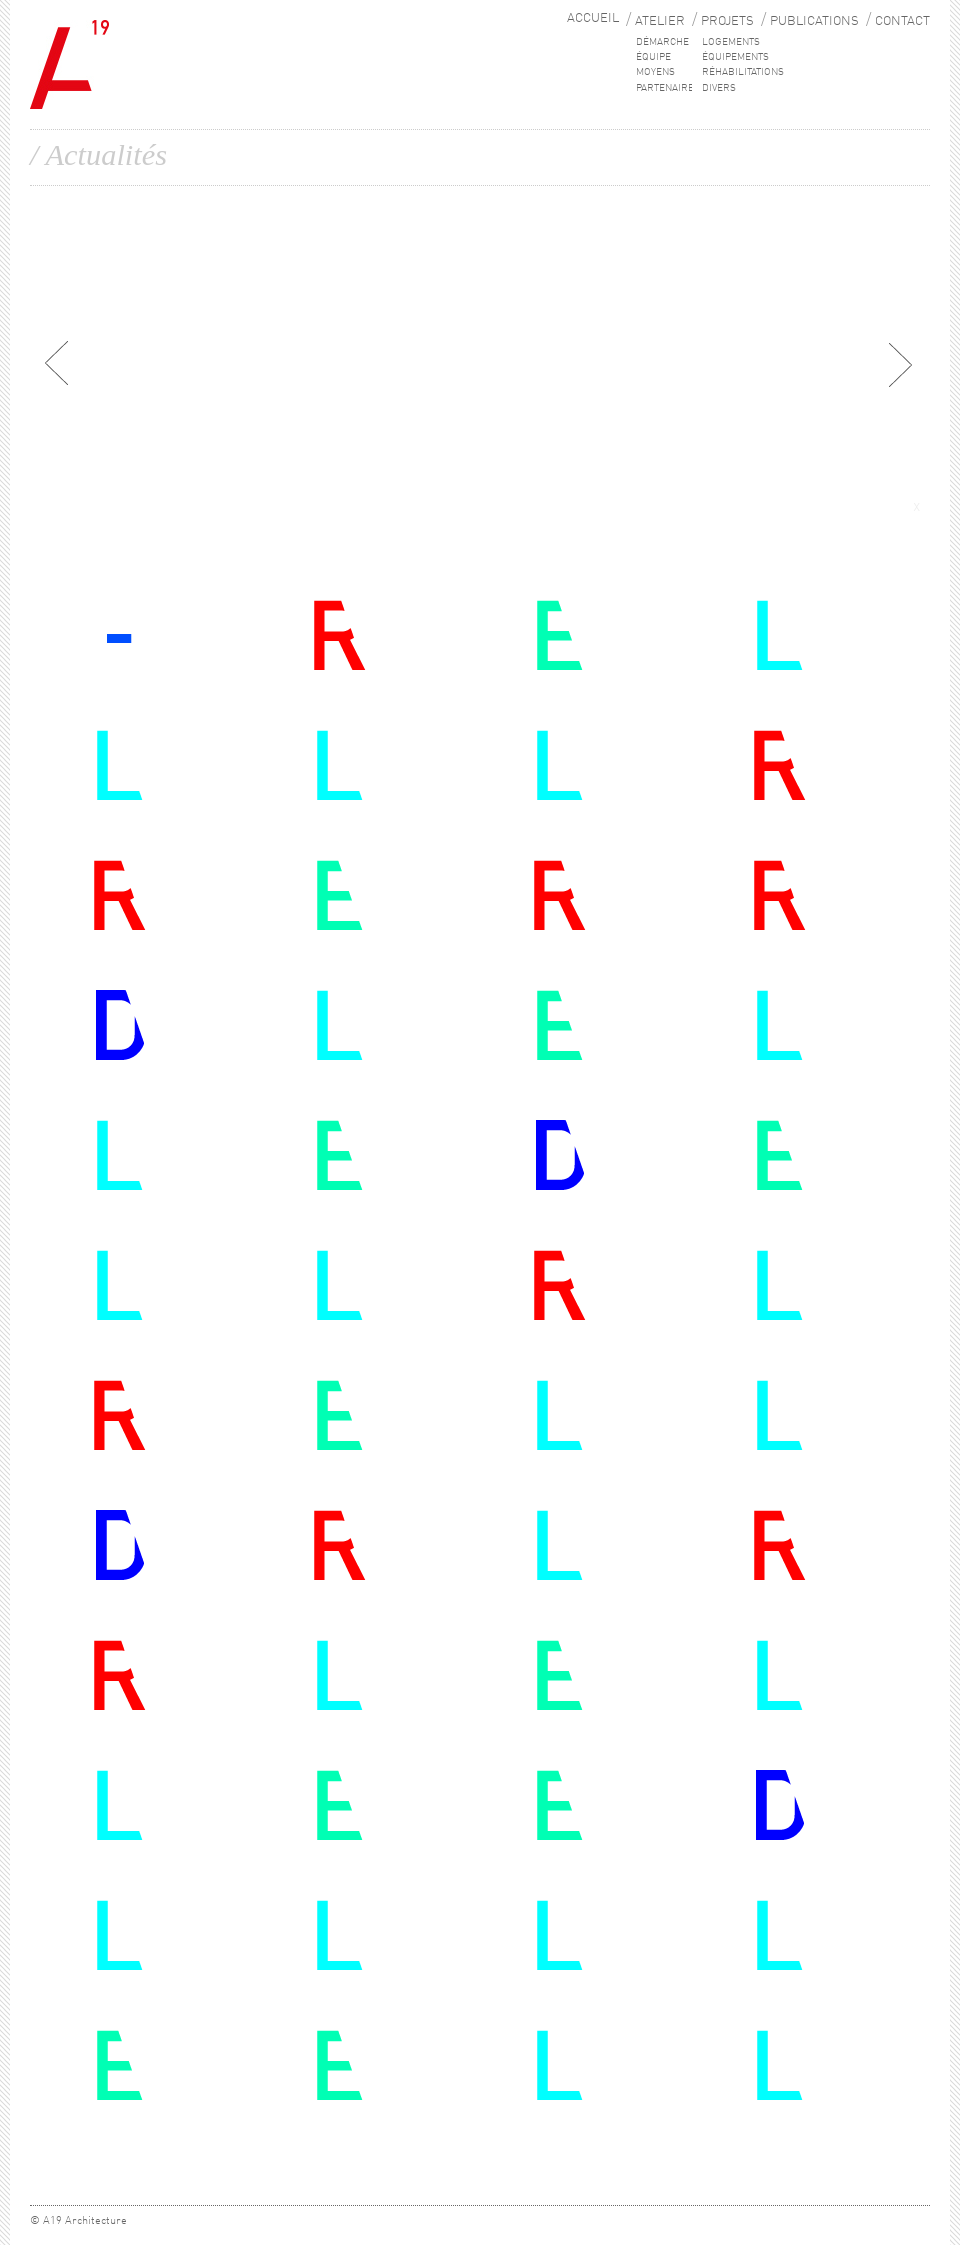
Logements (731, 42)
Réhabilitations (743, 72)
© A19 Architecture (78, 2221)
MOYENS (655, 72)
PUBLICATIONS (814, 21)
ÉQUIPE (653, 57)
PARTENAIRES (668, 88)
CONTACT (902, 21)
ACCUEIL (593, 18)
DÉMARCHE (662, 42)
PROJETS (727, 21)
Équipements (735, 57)
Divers (719, 88)
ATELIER (660, 21)
